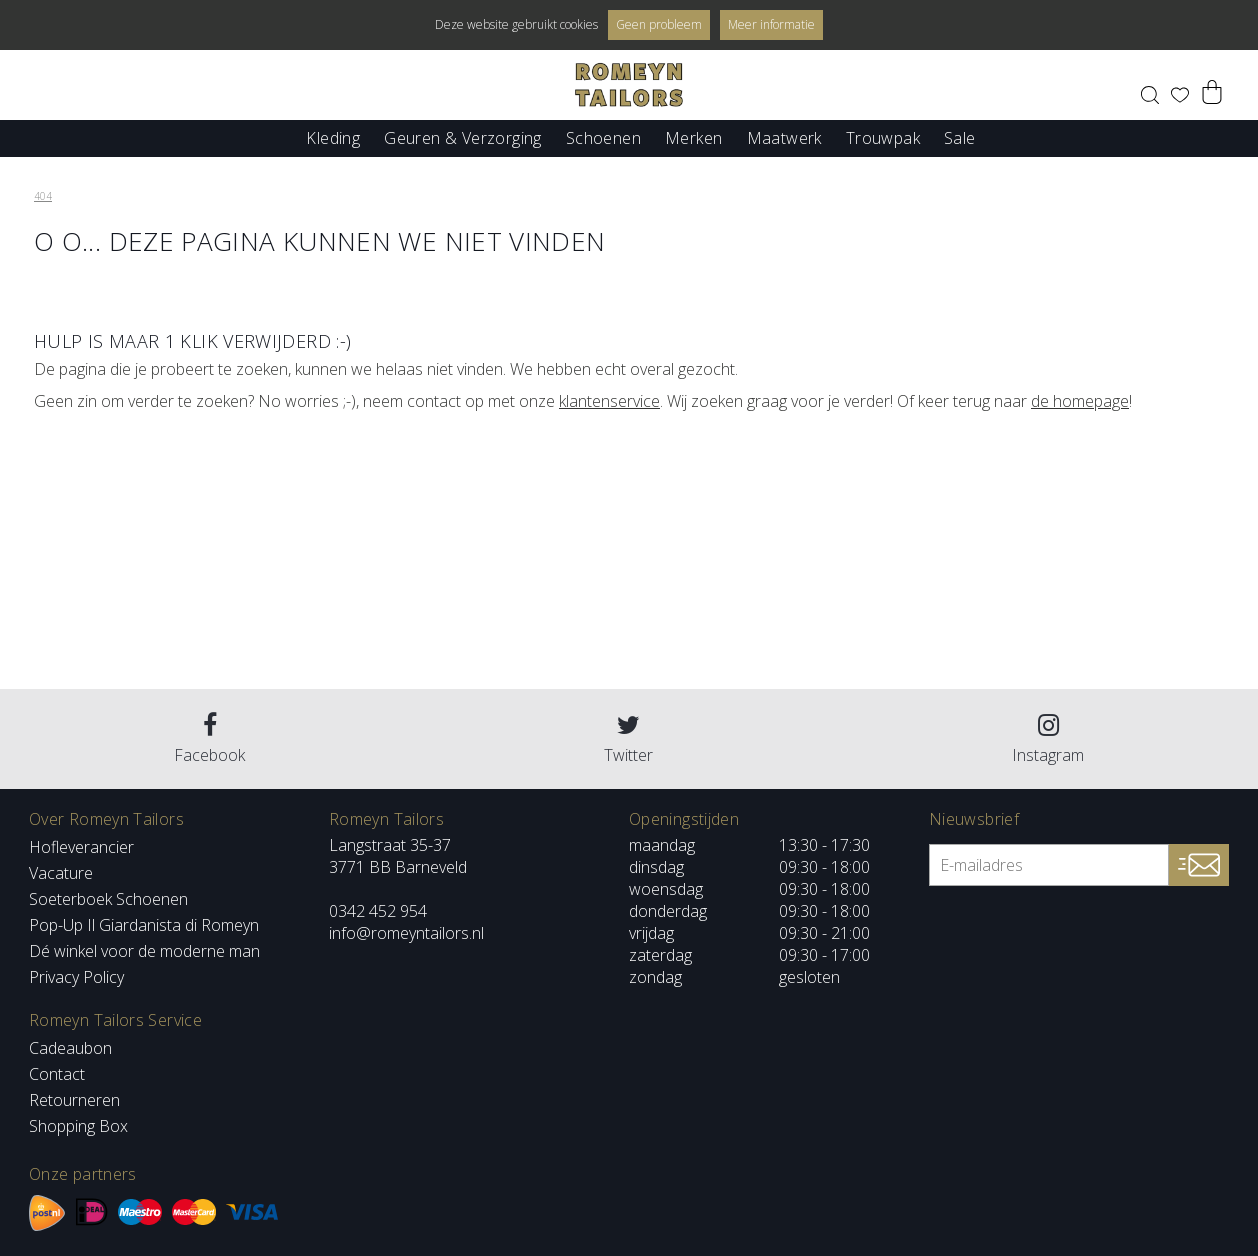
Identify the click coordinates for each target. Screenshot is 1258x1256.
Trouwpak (883, 136)
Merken (693, 136)
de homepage (1080, 401)
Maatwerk (784, 136)
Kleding (333, 136)
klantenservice (609, 401)
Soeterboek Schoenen (108, 899)
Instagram (1048, 739)
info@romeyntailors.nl (406, 933)
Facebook (209, 739)
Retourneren (74, 1100)
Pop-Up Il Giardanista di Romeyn (144, 925)
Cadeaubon (70, 1048)
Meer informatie (771, 24)
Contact (57, 1074)
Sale (960, 136)
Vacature (61, 873)
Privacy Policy (76, 977)
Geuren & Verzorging (463, 136)
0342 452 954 (378, 911)
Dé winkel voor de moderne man (144, 951)
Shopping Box (78, 1126)
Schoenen (603, 136)
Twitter (628, 739)
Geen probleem (659, 24)
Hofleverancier (81, 847)
